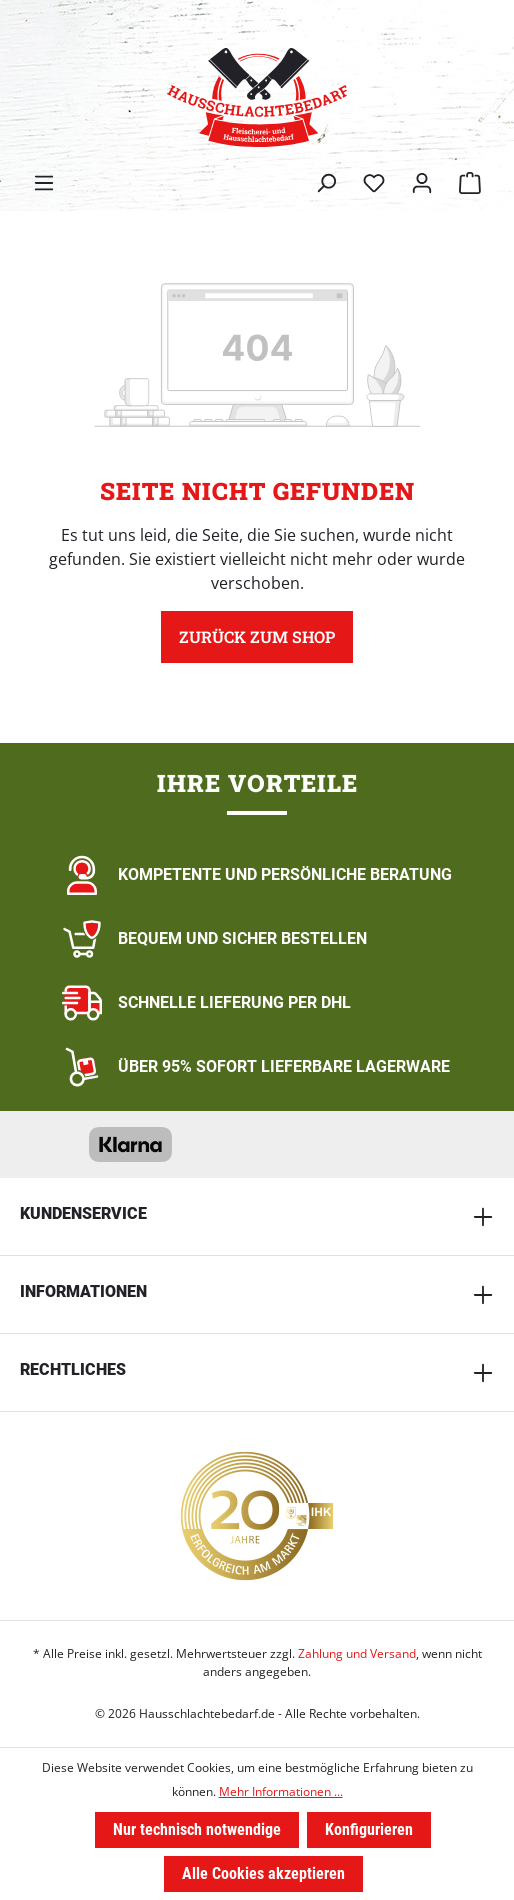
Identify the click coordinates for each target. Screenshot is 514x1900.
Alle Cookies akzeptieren (263, 1873)
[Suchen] (326, 183)
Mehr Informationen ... (281, 1791)
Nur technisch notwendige (197, 1829)
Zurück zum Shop (257, 636)
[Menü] (44, 183)
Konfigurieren (369, 1829)
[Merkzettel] (374, 183)
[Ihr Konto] (422, 183)
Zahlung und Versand (357, 1653)
